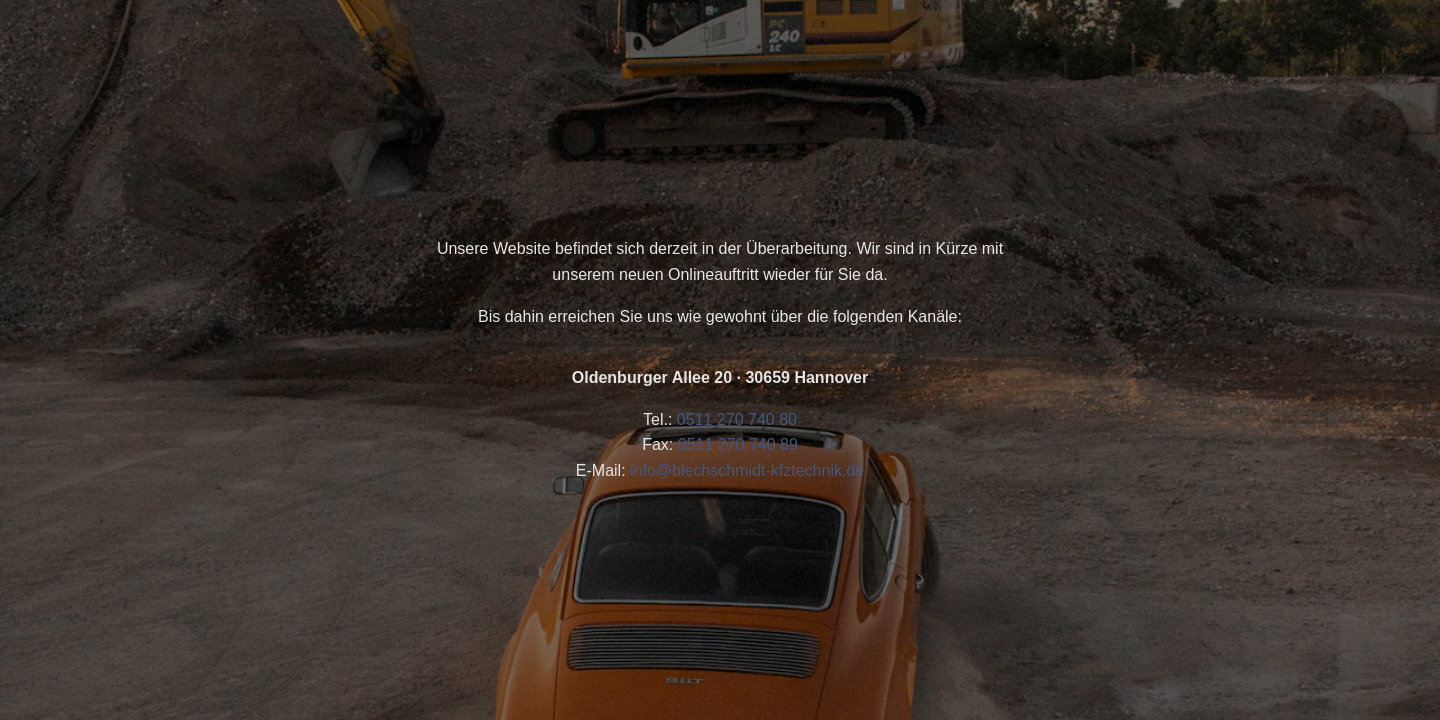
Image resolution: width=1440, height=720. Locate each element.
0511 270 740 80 (737, 419)
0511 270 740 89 (738, 444)
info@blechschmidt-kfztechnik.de (747, 470)
